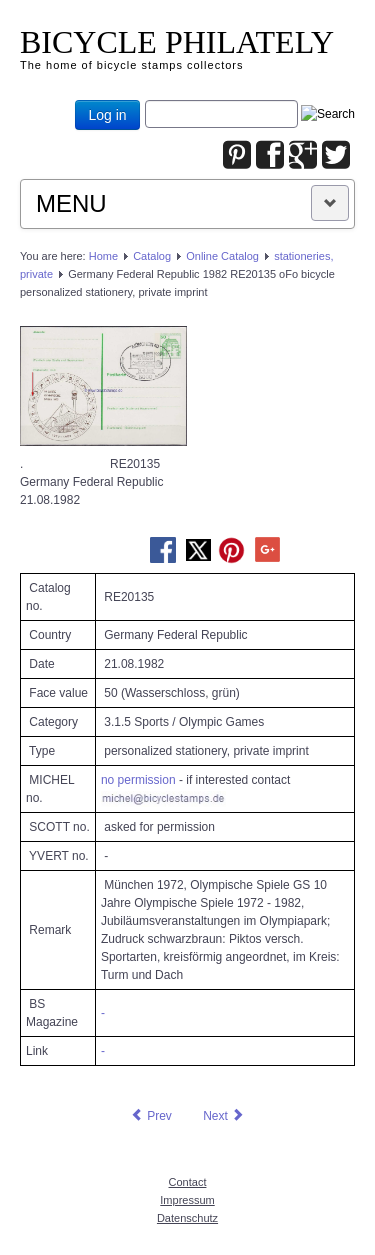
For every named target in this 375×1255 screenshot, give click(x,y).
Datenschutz (187, 1218)
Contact (188, 1182)
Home (103, 256)
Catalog (152, 256)
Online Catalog (222, 256)
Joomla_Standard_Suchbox (145, 100)
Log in (107, 115)
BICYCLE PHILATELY (177, 42)
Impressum (187, 1200)
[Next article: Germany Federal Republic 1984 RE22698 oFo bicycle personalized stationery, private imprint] (224, 1116)
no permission (138, 780)
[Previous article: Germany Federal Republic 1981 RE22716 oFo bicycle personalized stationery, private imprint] (151, 1116)
